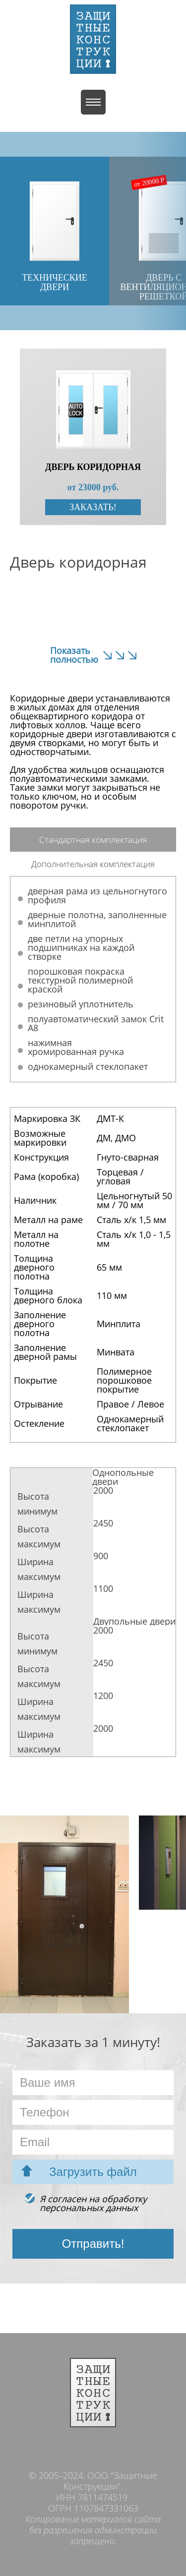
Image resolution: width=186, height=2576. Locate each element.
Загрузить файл (93, 2171)
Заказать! (92, 507)
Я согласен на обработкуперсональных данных (93, 2203)
